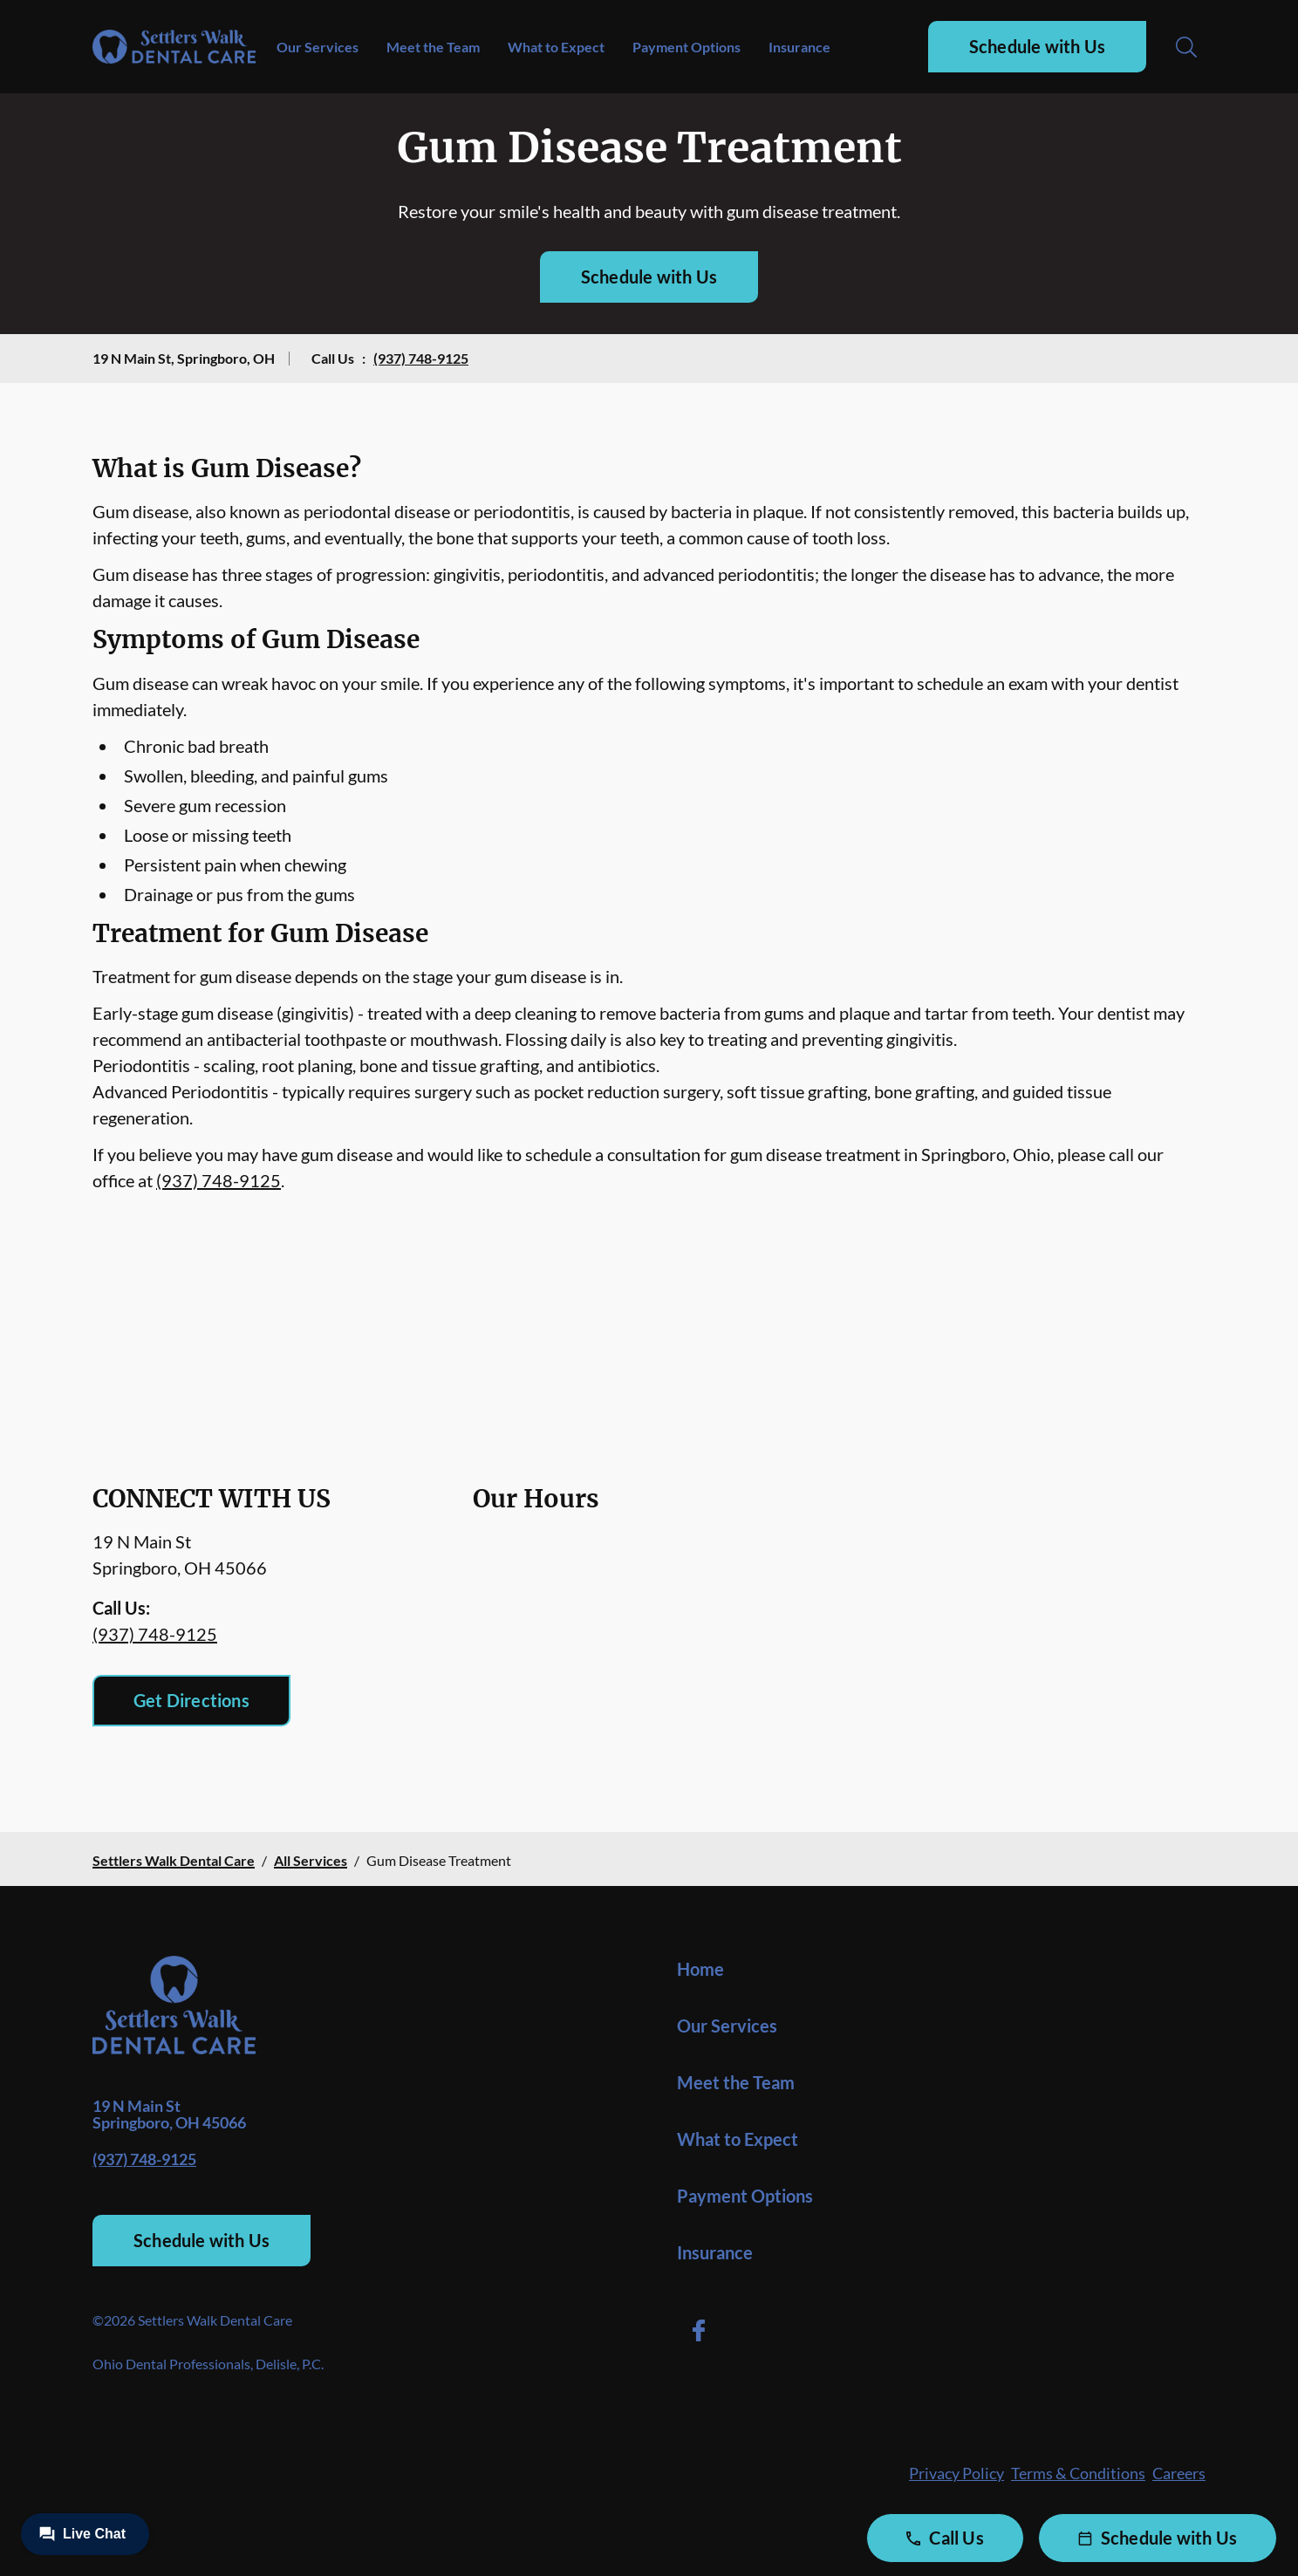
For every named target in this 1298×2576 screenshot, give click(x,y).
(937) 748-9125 (420, 358)
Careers (1179, 2473)
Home (700, 1968)
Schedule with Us (1037, 46)
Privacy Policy (956, 2473)
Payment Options (686, 46)
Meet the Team (433, 46)
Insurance (799, 46)
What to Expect (556, 46)
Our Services (318, 46)
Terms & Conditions (1078, 2473)
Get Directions (191, 1700)
